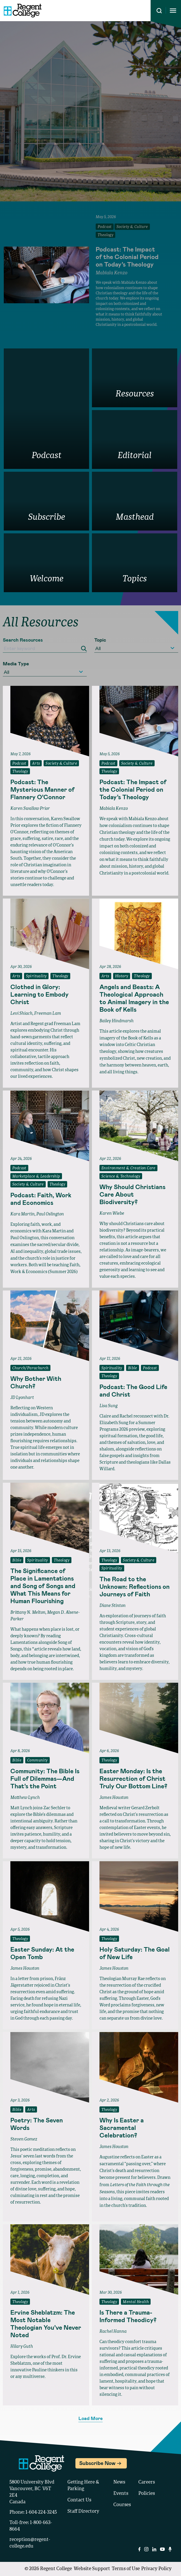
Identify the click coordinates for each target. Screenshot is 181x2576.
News (119, 2482)
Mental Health (136, 2302)
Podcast (19, 764)
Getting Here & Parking (83, 2485)
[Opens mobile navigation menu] (173, 10)
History (121, 976)
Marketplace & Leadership (36, 1176)
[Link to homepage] (20, 10)
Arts (36, 764)
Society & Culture (61, 764)
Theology (20, 772)
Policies (146, 2493)
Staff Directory (83, 2511)
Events (120, 2493)
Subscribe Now (97, 2463)
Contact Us (79, 2500)
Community (37, 1760)
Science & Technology (120, 1176)
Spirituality (36, 976)
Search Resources (23, 640)
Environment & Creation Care (128, 1168)
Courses (122, 2505)
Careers (146, 2482)
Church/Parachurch (30, 1368)
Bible (132, 1368)
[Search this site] (159, 10)
